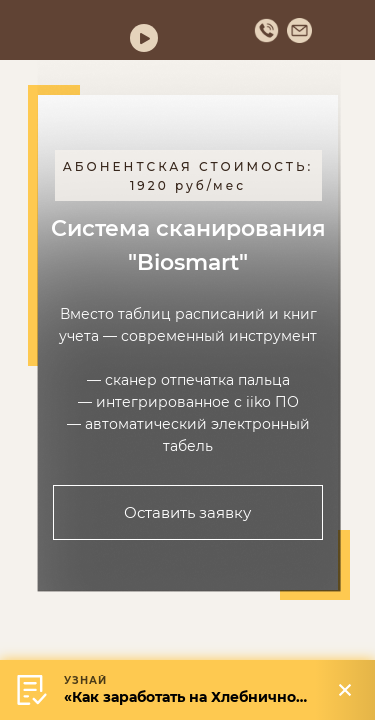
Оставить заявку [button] (187, 512)
